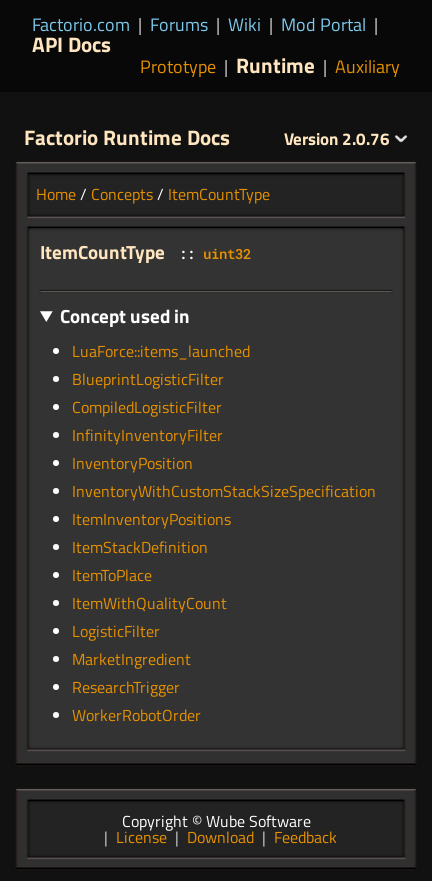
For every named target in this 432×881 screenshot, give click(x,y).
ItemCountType (219, 194)
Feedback (305, 837)
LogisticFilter (116, 631)
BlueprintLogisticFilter (148, 379)
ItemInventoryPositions (151, 519)
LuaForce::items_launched (161, 351)
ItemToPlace (112, 575)
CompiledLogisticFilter (147, 407)
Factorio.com (81, 24)
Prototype (178, 66)
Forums (179, 24)
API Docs (71, 44)
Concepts (122, 194)
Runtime (275, 65)
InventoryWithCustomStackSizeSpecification (224, 491)
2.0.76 (346, 139)
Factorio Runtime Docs (127, 137)
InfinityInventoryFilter (147, 435)
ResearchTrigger (126, 687)
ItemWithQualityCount (149, 603)
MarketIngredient (131, 659)
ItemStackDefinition (140, 547)
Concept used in (125, 315)
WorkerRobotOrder (136, 715)
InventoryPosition (132, 463)
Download (220, 837)
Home (56, 194)
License (141, 837)
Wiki (244, 24)
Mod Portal (323, 24)
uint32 (227, 253)
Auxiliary (367, 66)
